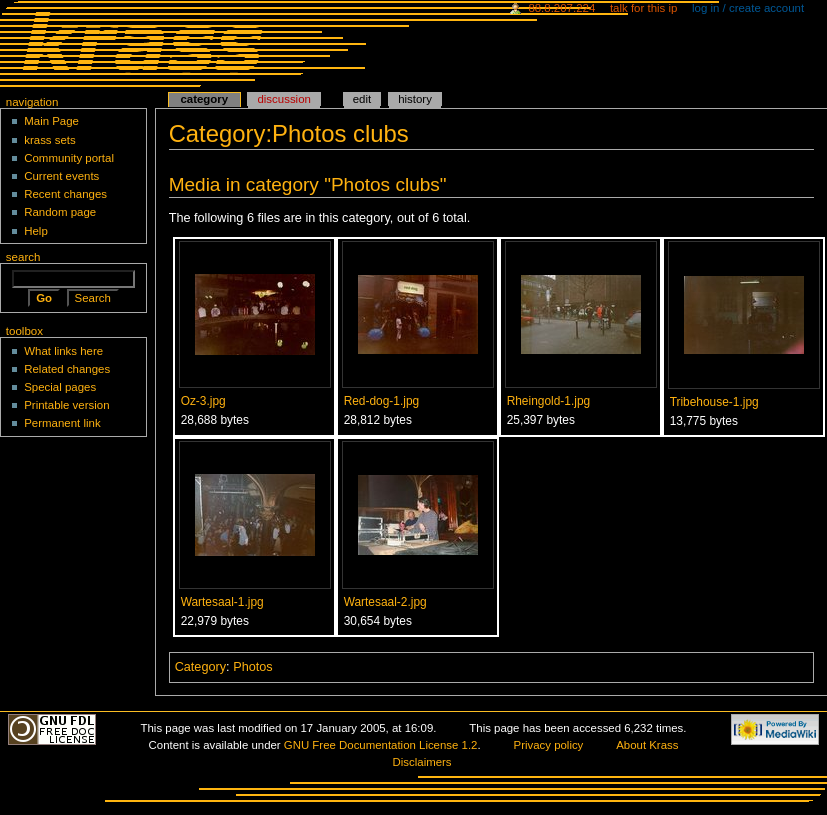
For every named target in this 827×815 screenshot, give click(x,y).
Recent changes (65, 194)
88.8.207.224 (561, 8)
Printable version (66, 405)
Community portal (69, 158)
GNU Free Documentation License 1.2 (381, 745)
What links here (63, 351)
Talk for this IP (643, 8)
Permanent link (62, 423)
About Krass (647, 745)
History (415, 99)
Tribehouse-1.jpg (714, 402)
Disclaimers (422, 762)
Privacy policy (549, 745)
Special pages (60, 387)
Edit (362, 99)
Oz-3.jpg (203, 401)
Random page (60, 212)
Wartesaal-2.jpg (385, 602)
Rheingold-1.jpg (549, 401)
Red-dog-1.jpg (382, 401)
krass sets (50, 140)
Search (23, 257)
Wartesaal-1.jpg (222, 602)
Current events (61, 176)
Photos (253, 667)
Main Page (51, 121)
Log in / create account (748, 8)
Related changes (67, 369)
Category (200, 667)
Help (36, 231)
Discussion (283, 99)
